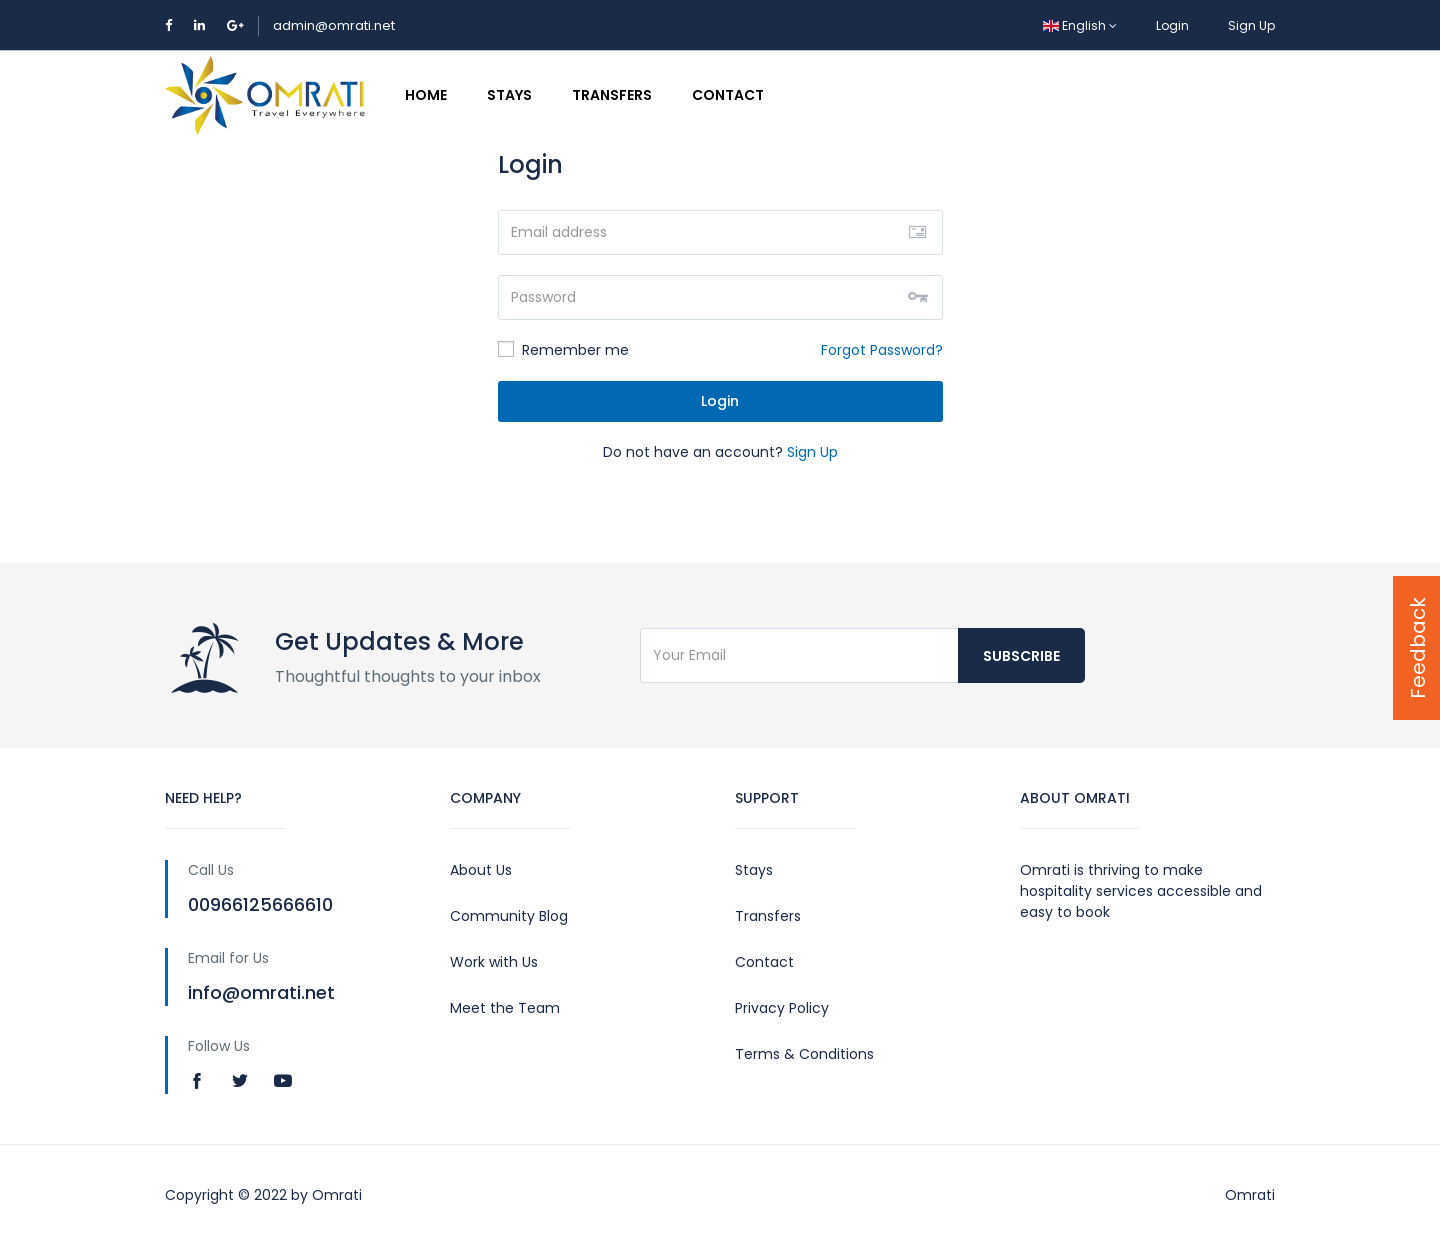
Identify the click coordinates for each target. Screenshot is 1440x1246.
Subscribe (1021, 656)
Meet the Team (505, 1008)
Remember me (563, 350)
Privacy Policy (782, 1008)
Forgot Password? (882, 350)
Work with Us (494, 962)
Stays (509, 95)
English (1080, 25)
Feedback (1418, 648)
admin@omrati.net (334, 25)
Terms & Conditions (804, 1054)
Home (426, 95)
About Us (481, 870)
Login (1172, 25)
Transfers (612, 95)
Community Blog (509, 916)
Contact (728, 95)
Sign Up (1251, 25)
